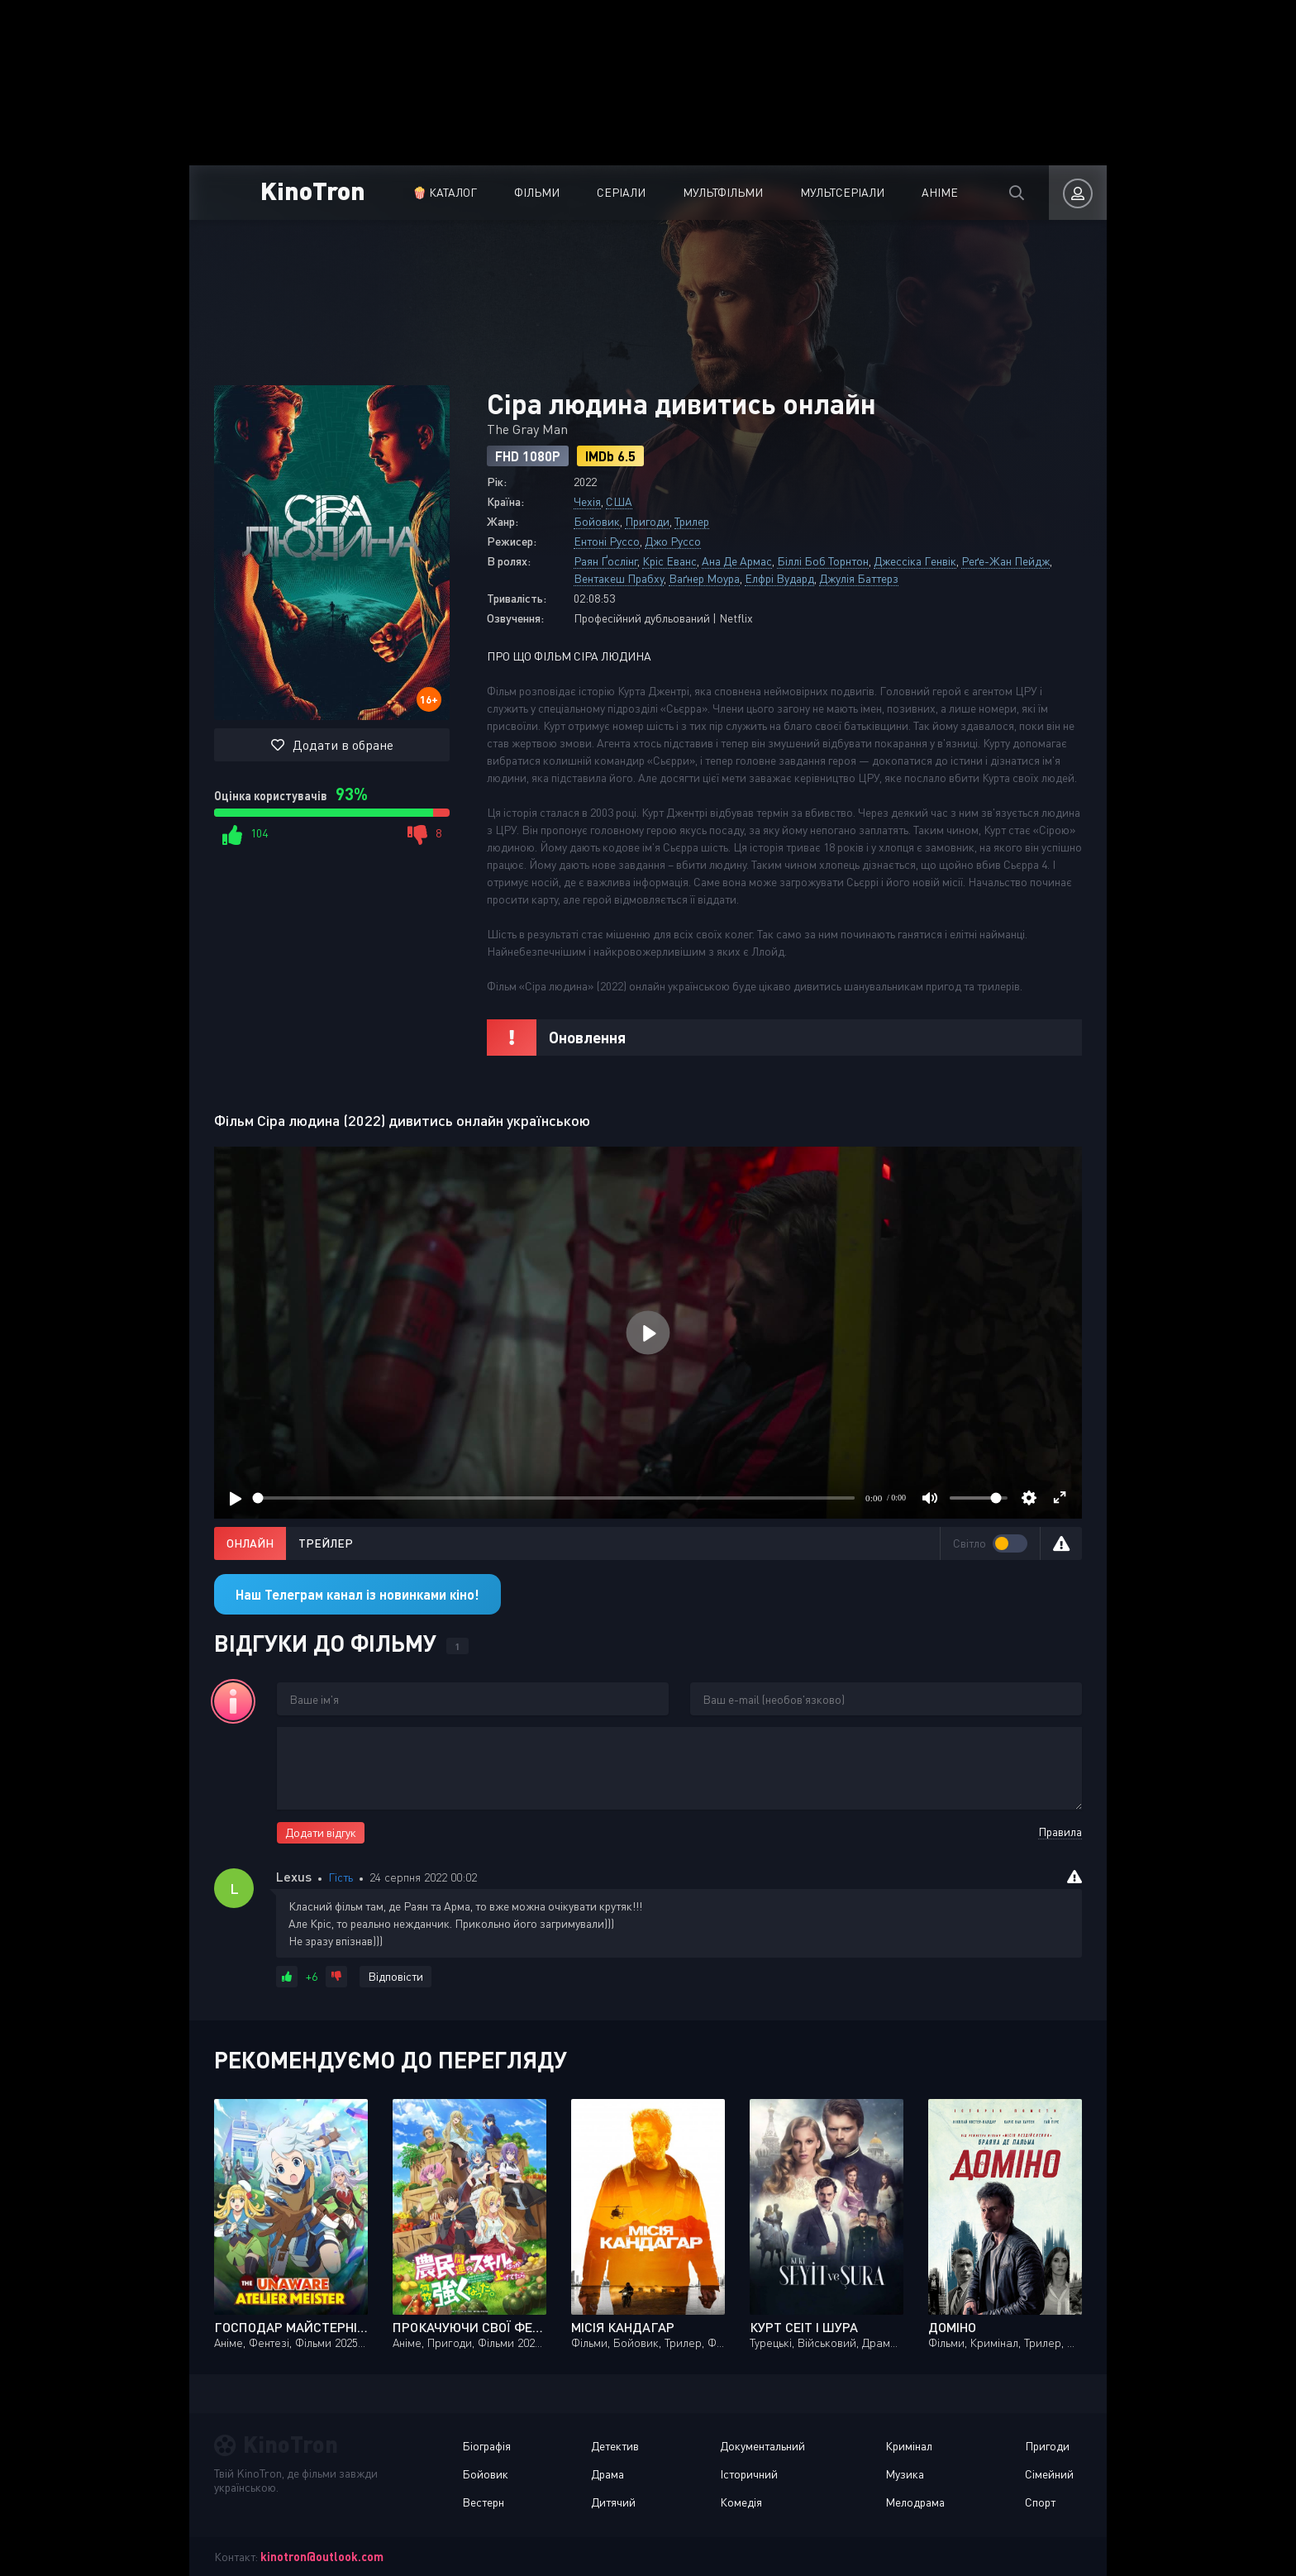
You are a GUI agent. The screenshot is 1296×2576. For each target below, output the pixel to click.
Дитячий (613, 2502)
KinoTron (312, 189)
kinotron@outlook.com (322, 2557)
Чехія (587, 501)
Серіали (621, 192)
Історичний (749, 2474)
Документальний (762, 2446)
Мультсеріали (842, 192)
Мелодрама (915, 2502)
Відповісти (395, 1976)
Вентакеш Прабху (619, 578)
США (619, 501)
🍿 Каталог (444, 192)
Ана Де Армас (737, 561)
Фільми (537, 192)
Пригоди (647, 521)
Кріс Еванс (669, 561)
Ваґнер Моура (704, 578)
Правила (1060, 1832)
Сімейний (1049, 2474)
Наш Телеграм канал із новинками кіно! (357, 1594)
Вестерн (483, 2502)
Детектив (615, 2446)
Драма (607, 2474)
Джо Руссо (673, 541)
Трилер (691, 521)
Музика (904, 2474)
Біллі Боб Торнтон (823, 561)
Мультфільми (723, 192)
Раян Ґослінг (605, 561)
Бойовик (597, 521)
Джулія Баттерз (858, 578)
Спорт (1040, 2502)
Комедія (741, 2502)
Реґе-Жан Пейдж (1005, 561)
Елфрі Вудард (779, 578)
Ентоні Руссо (607, 541)
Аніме (940, 192)
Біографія (486, 2446)
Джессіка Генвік (915, 561)
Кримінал (908, 2446)
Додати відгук (320, 1832)
